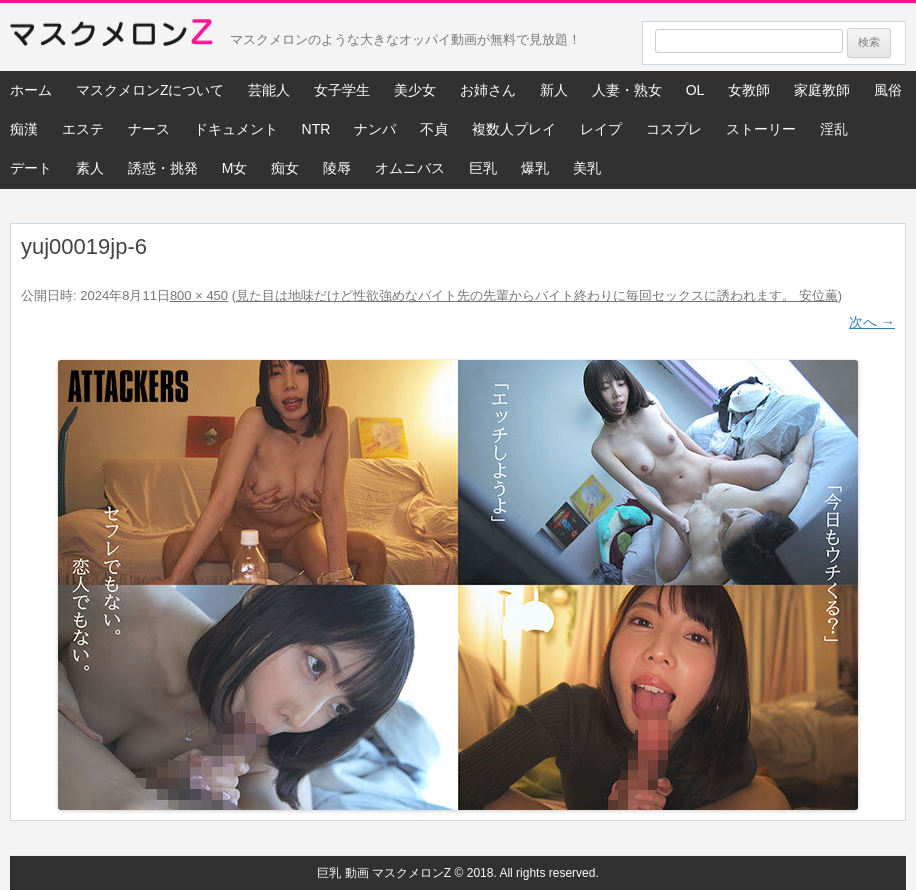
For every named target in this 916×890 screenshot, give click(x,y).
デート (31, 168)
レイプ (601, 129)
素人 (90, 168)
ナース (149, 129)
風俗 (888, 90)
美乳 (587, 168)
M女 (235, 168)
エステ (83, 129)
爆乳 (535, 168)
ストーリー (761, 129)
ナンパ (375, 129)
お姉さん (488, 90)
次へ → (872, 322)
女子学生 (342, 90)
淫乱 (834, 129)
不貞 (434, 129)
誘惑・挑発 (163, 168)
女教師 (749, 90)
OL (695, 90)
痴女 (285, 168)
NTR (316, 129)
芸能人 (269, 90)
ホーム (31, 90)
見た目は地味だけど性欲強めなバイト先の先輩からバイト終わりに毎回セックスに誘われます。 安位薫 (537, 295)
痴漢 (24, 129)
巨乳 (483, 168)
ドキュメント (236, 129)
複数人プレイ (514, 129)
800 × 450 (199, 295)
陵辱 (337, 168)
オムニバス (410, 168)
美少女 (415, 90)
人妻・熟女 (627, 90)
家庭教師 (822, 90)
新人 (554, 90)
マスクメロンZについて (150, 90)
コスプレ (674, 129)
